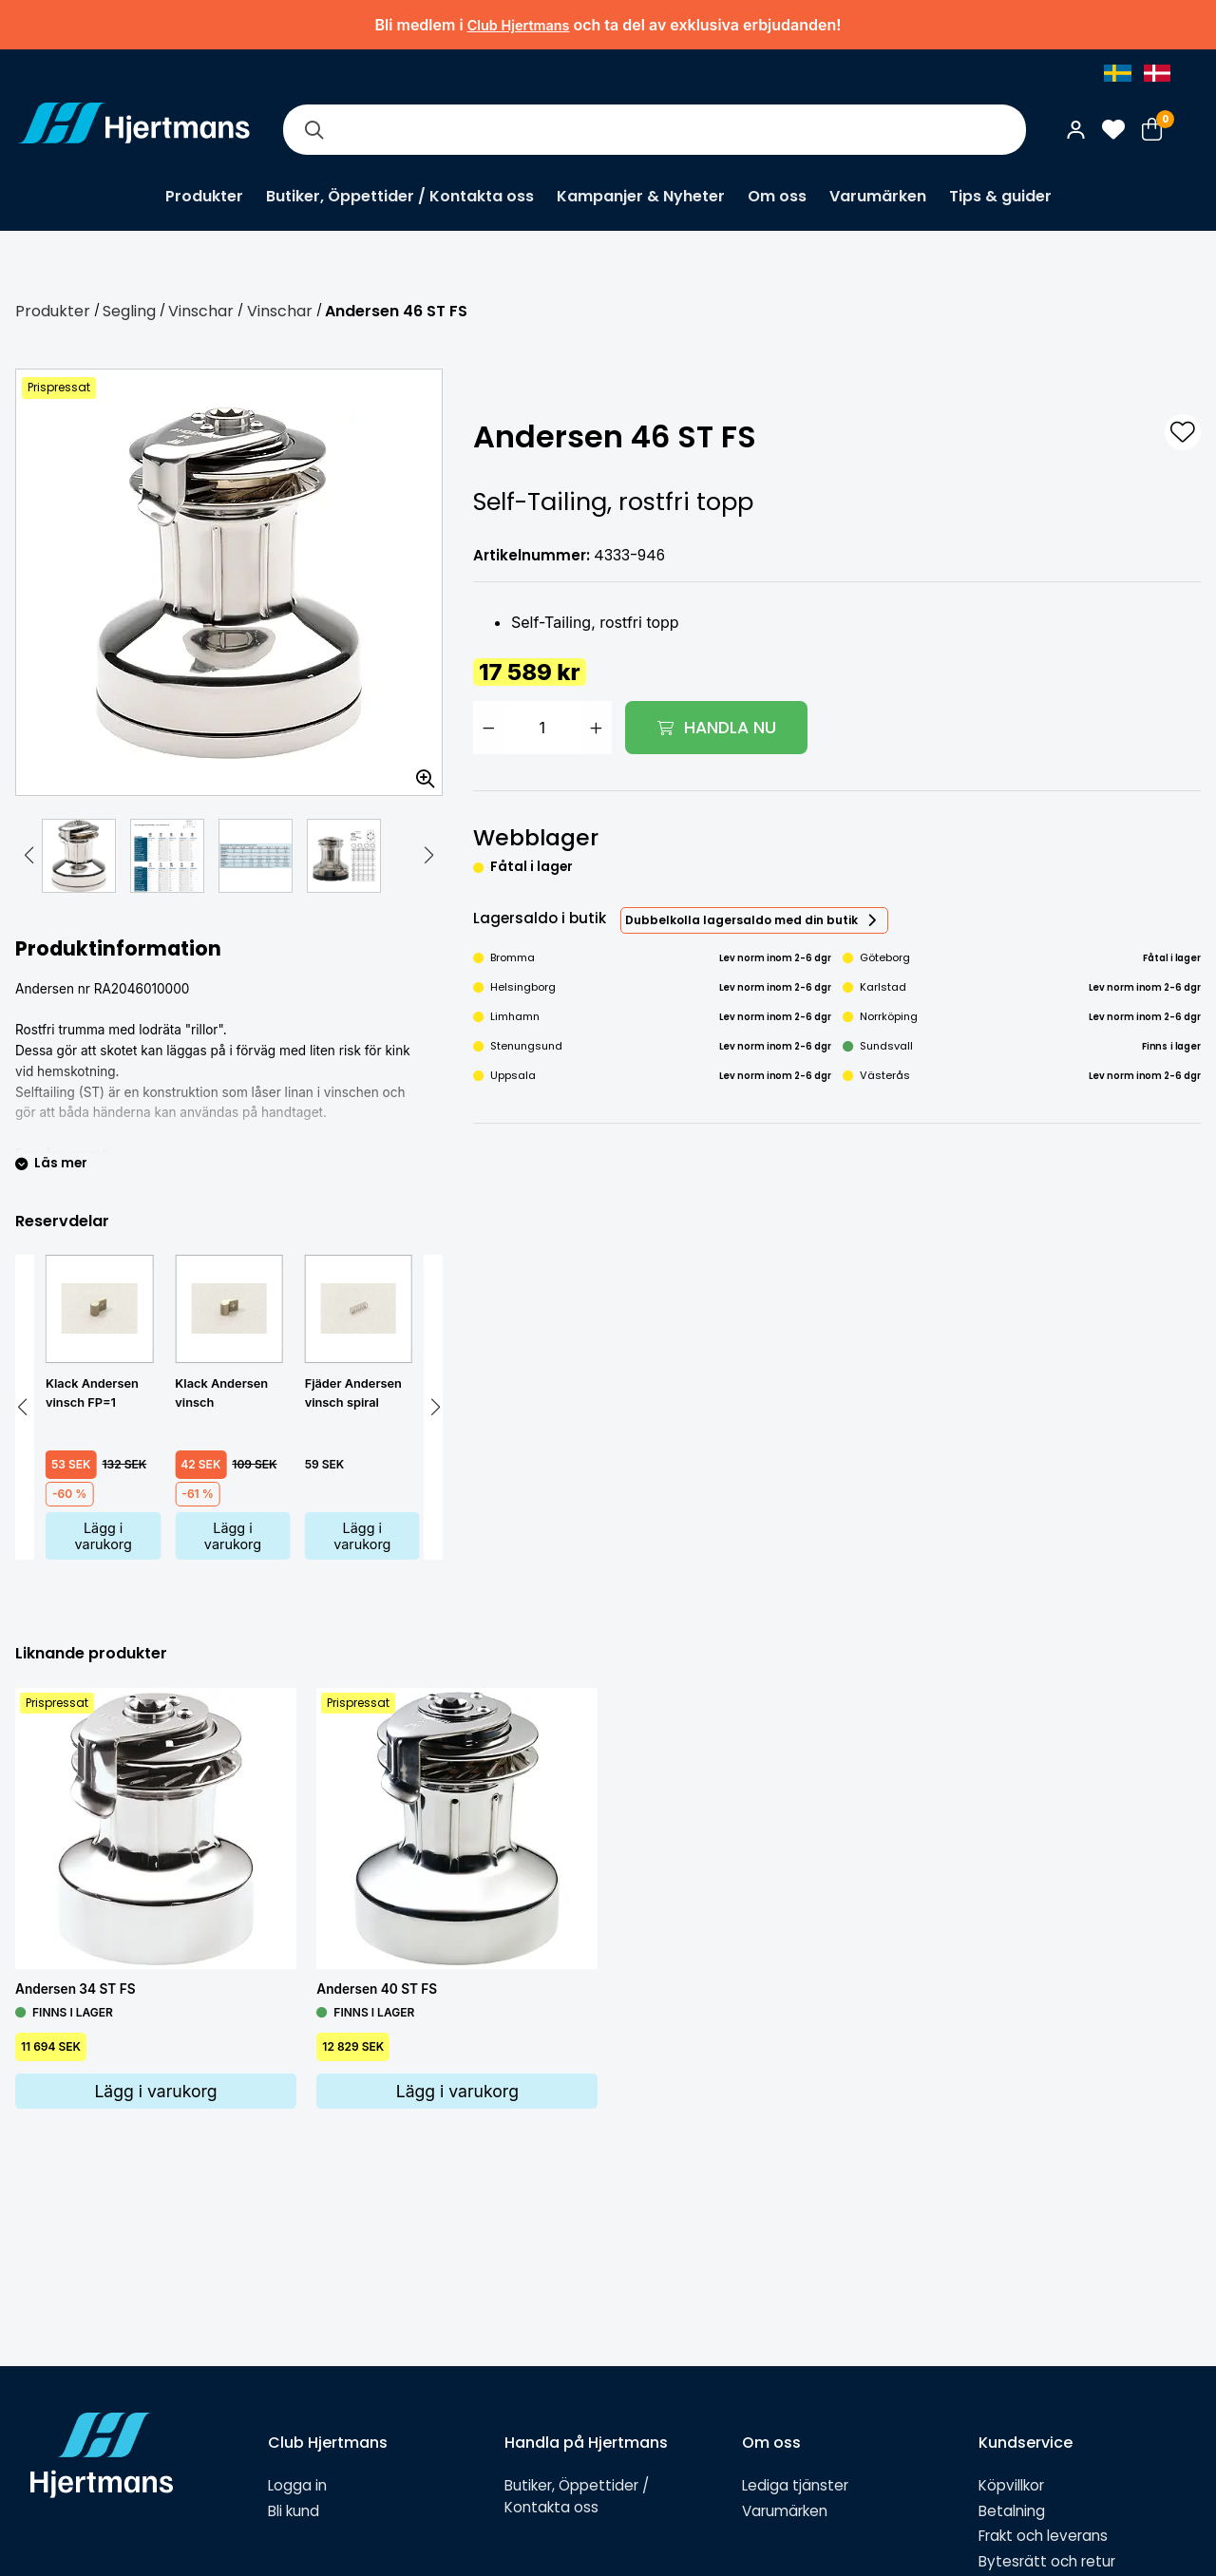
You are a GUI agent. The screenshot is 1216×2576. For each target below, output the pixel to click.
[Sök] (313, 129)
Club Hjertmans (518, 25)
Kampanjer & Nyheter (641, 196)
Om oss (777, 196)
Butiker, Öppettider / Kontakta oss (400, 196)
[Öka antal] (596, 727)
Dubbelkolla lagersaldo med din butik (741, 920)
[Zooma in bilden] (419, 772)
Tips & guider (1000, 196)
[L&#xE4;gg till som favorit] (1183, 432)
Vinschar (201, 311)
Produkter (204, 196)
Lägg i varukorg (103, 1536)
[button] (28, 855)
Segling (129, 311)
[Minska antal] (488, 727)
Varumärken (877, 196)
